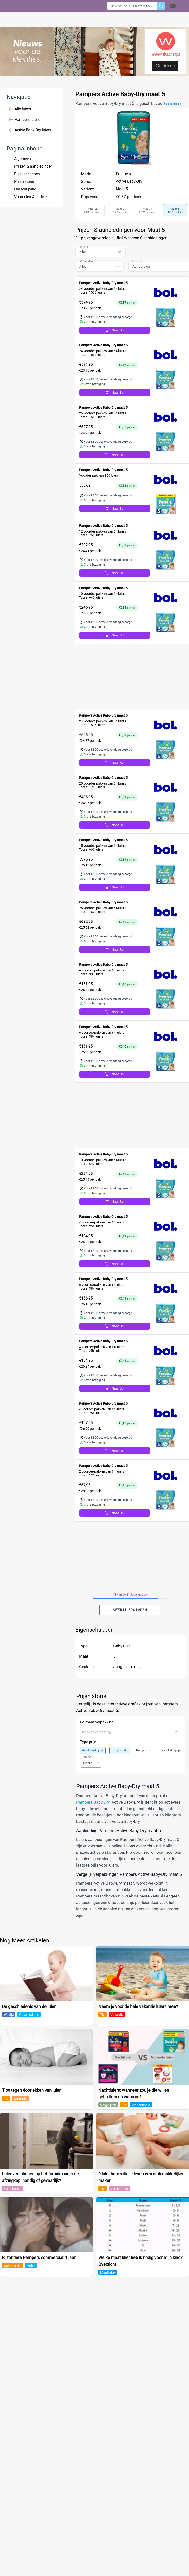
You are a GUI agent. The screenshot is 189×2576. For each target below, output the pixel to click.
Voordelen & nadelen (31, 196)
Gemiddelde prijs (93, 1750)
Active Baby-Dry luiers (30, 130)
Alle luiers (20, 109)
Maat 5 (122, 189)
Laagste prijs (120, 1750)
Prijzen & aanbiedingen (33, 166)
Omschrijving (25, 189)
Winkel (84, 246)
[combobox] (130, 1732)
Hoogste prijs (144, 1750)
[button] (179, 6)
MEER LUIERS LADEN (130, 1610)
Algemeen (22, 158)
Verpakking (87, 261)
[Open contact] (173, 6)
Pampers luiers (24, 119)
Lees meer (172, 104)
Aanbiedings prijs (172, 1750)
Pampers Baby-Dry (93, 1802)
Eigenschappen (27, 174)
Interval (87, 1757)
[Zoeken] (161, 6)
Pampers (123, 173)
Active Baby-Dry (129, 181)
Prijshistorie (24, 181)
